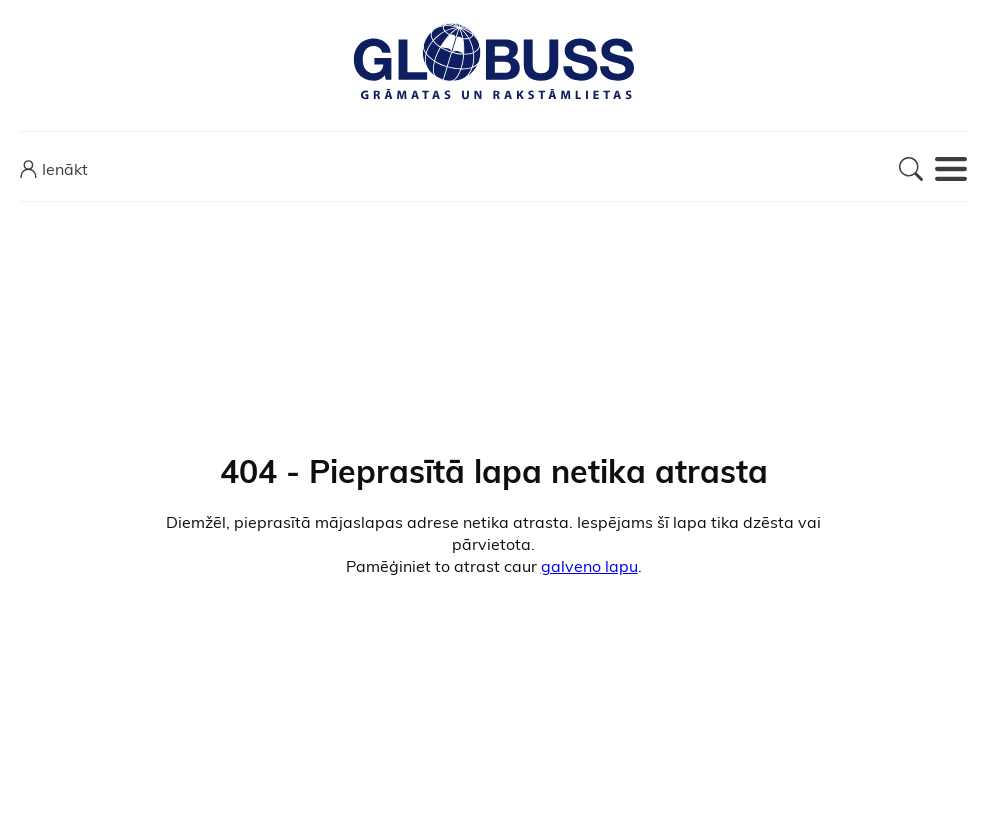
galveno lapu (589, 566)
